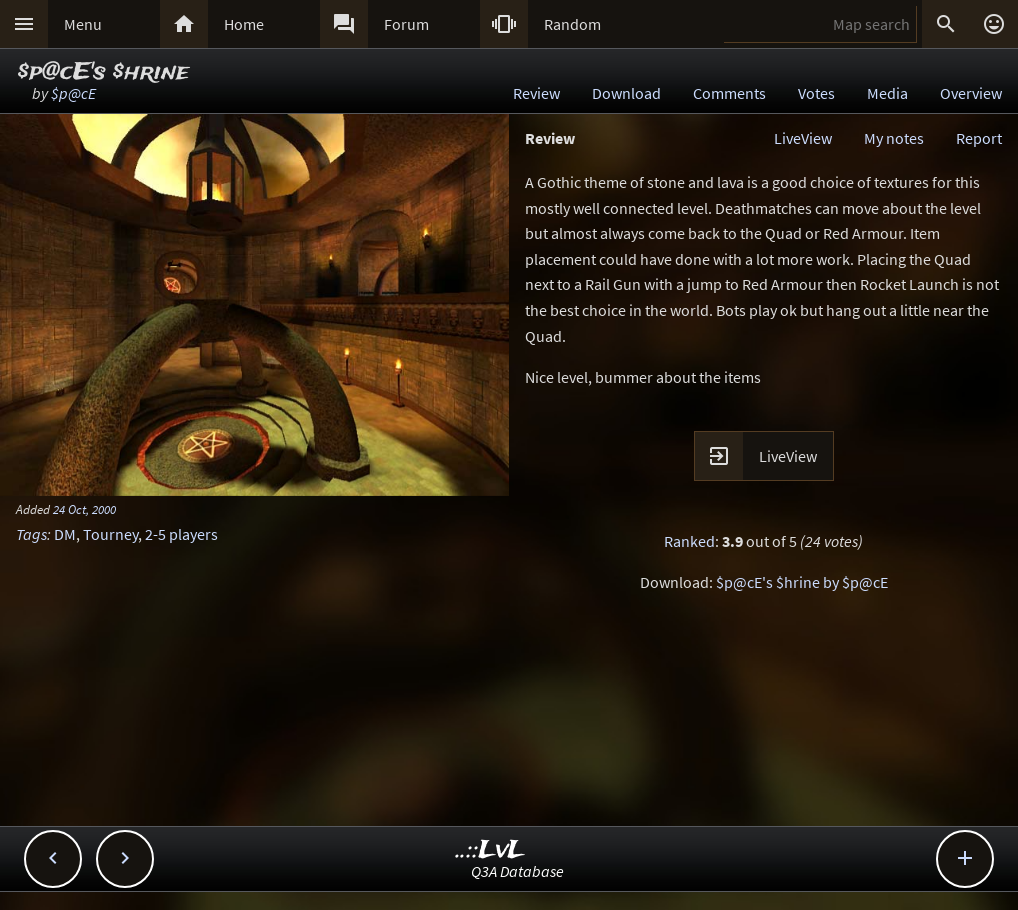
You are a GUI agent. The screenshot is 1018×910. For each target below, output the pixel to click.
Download (626, 93)
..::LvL (490, 850)
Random (572, 24)
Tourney (110, 534)
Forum (406, 24)
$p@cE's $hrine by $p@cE (802, 582)
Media (887, 93)
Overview (971, 93)
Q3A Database (517, 871)
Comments (729, 93)
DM (65, 534)
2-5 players (181, 534)
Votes (816, 93)
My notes (894, 138)
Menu (83, 24)
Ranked (689, 541)
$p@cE (73, 93)
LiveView (803, 138)
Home (244, 24)
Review (536, 93)
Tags (31, 534)
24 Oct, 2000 (84, 509)
